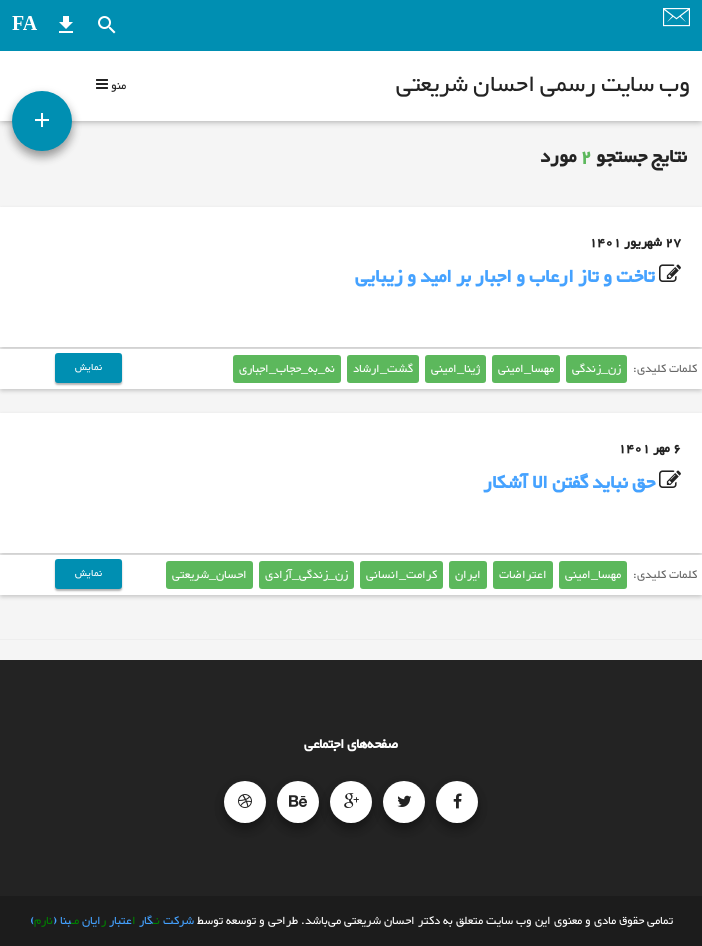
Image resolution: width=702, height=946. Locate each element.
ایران (468, 575)
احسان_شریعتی (209, 575)
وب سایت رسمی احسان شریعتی (543, 85)
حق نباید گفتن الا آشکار (569, 483)
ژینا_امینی (455, 369)
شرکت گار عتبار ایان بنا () (112, 921)
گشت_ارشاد (383, 369)
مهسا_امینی (526, 369)
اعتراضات (523, 575)
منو (111, 86)
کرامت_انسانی (401, 575)
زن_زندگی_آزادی (306, 575)
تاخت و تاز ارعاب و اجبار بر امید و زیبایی (505, 277)
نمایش (88, 367)
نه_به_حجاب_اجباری (287, 369)
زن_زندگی (596, 369)
